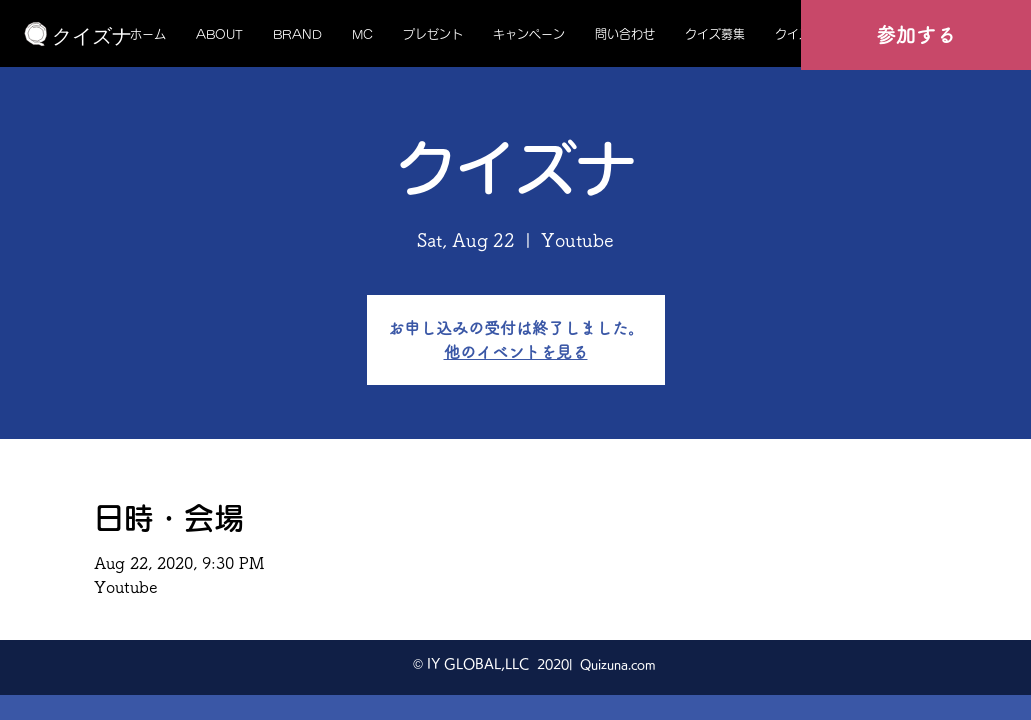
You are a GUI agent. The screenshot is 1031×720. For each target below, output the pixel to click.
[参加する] (916, 35)
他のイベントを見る (516, 352)
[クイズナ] (92, 35)
